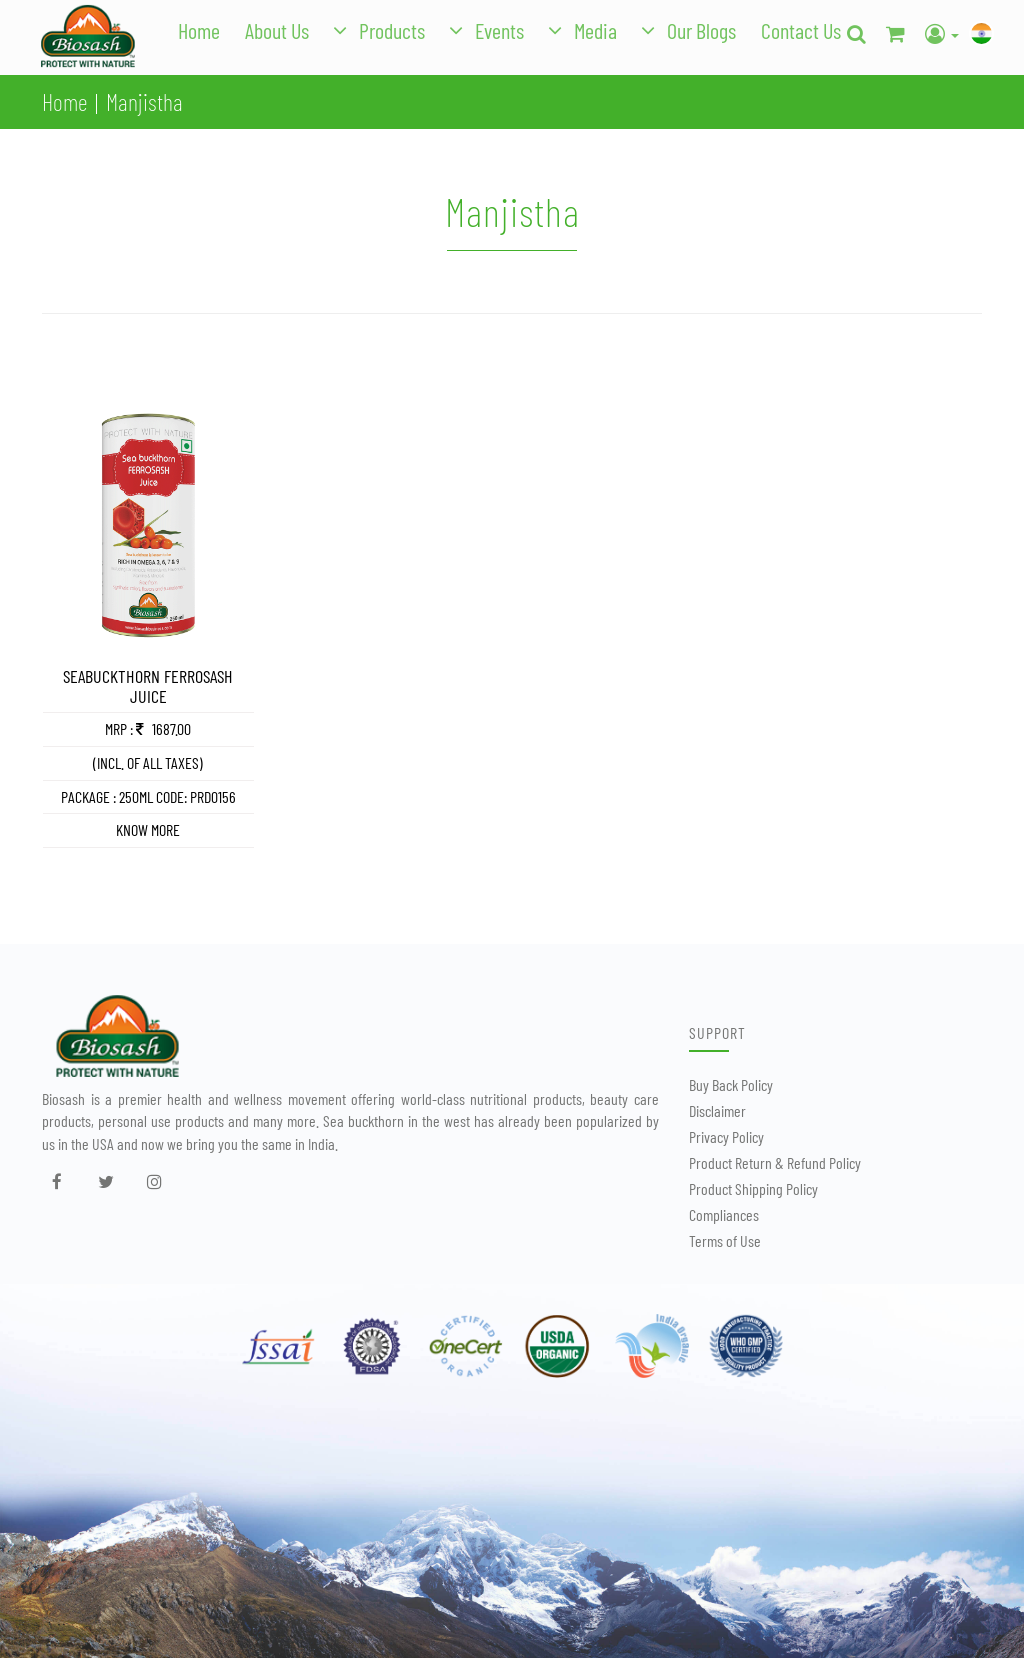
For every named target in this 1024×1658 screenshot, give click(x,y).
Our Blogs (701, 30)
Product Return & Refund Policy (775, 1162)
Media (595, 30)
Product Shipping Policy (753, 1188)
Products (392, 30)
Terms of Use (725, 1240)
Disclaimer (717, 1110)
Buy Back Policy (731, 1084)
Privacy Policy (726, 1136)
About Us (277, 30)
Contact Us (801, 30)
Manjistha (144, 101)
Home (199, 30)
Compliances (724, 1214)
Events (499, 30)
